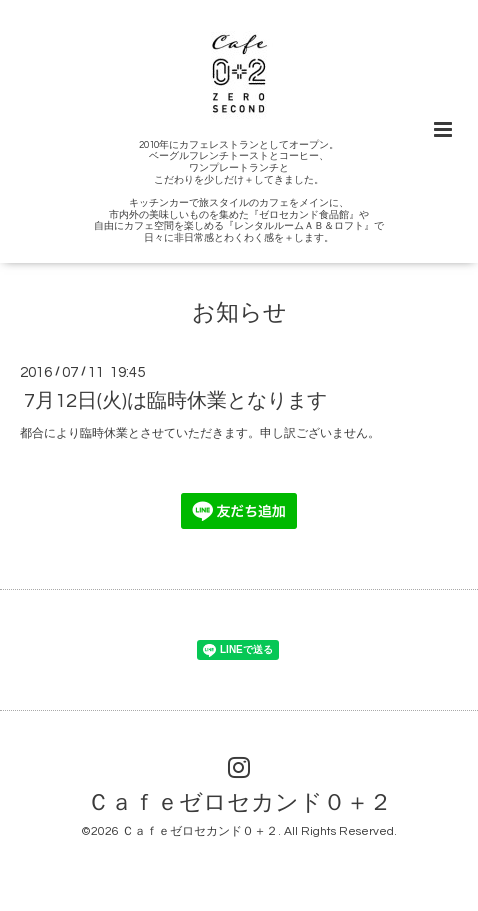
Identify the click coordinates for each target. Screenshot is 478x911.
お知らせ (239, 313)
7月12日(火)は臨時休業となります (175, 401)
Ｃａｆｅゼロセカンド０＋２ (239, 803)
